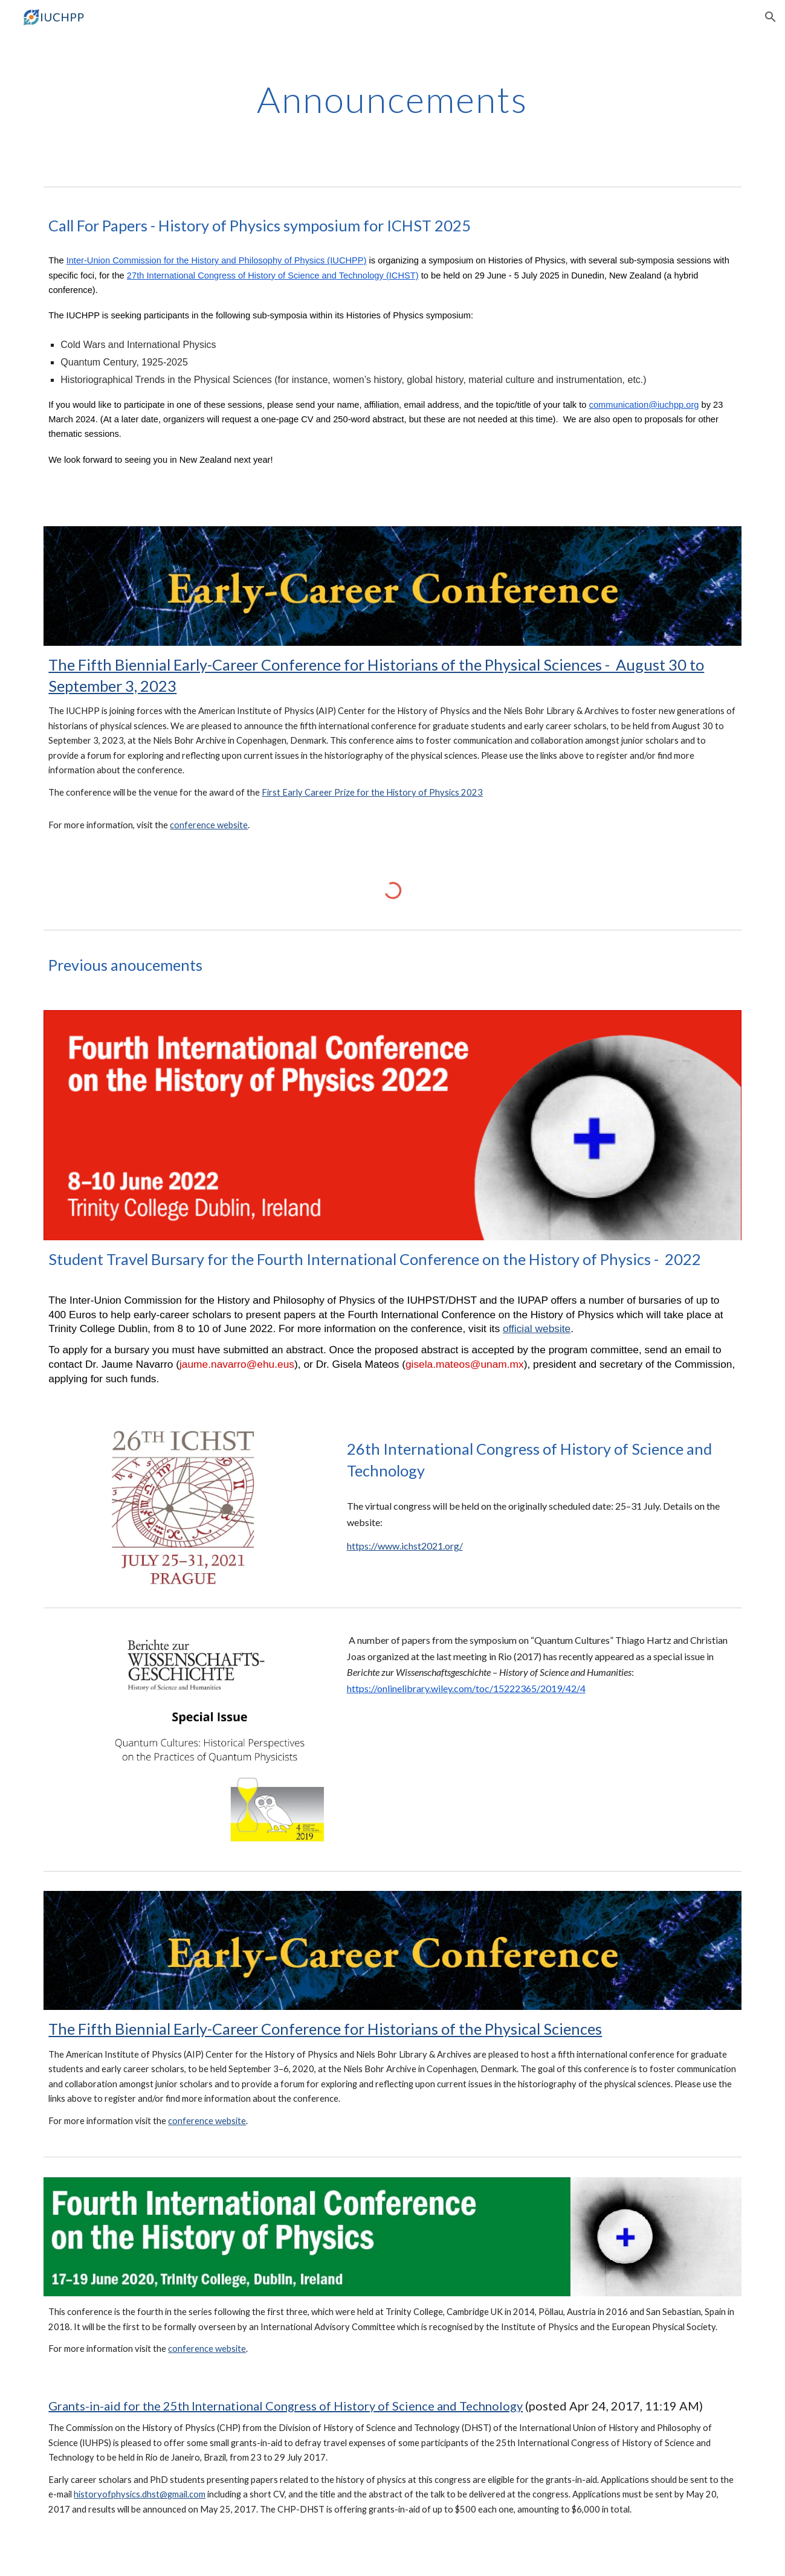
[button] (770, 16)
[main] (392, 99)
